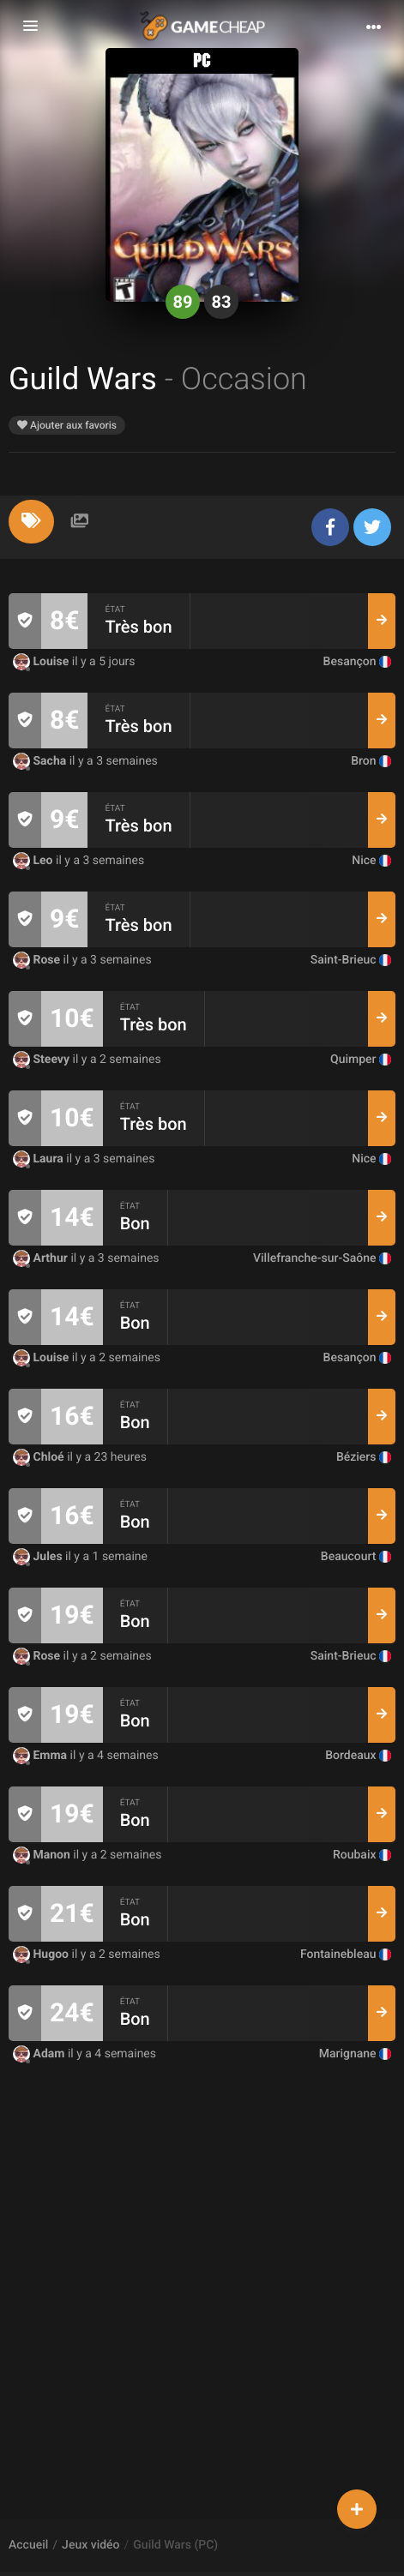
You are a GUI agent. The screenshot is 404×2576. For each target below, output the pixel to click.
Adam (40, 2054)
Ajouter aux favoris (67, 425)
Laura (39, 1159)
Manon (43, 1855)
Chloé (40, 1457)
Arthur (41, 1258)
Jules (39, 1557)
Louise (42, 662)
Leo (34, 861)
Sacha (41, 761)
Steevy (43, 1059)
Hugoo (42, 1954)
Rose (38, 960)
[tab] (31, 521)
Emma (41, 1755)
